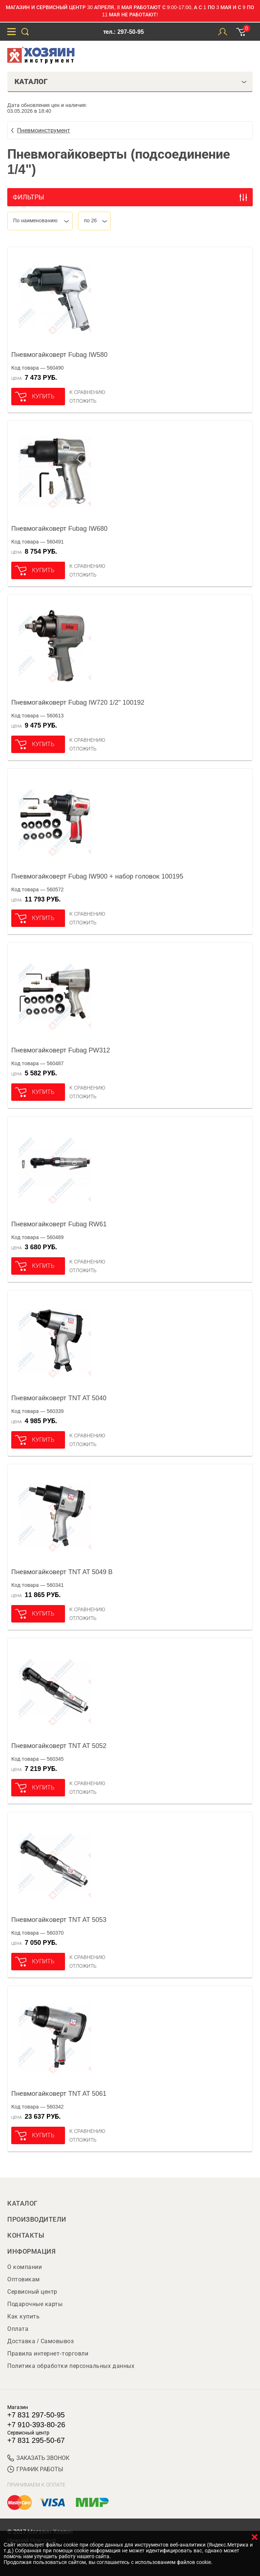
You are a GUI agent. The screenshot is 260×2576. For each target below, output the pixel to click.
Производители (36, 2219)
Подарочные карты (34, 2304)
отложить (83, 401)
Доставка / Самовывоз (40, 2341)
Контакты (25, 2235)
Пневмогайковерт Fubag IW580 (59, 354)
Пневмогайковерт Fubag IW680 (59, 528)
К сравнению (87, 392)
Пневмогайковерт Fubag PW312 (60, 1050)
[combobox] (40, 221)
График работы (35, 2469)
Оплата (17, 2329)
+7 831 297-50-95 (36, 2415)
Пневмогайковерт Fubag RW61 (59, 1224)
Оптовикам (23, 2279)
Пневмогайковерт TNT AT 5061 (58, 2093)
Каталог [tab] (131, 81)
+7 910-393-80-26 (36, 2425)
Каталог (22, 2203)
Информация (31, 2251)
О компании (24, 2267)
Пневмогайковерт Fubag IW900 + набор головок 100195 (97, 876)
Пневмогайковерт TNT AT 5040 (58, 1398)
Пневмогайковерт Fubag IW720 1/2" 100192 (78, 702)
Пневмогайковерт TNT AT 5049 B (62, 1572)
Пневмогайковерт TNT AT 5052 (58, 1745)
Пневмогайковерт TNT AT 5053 (58, 1919)
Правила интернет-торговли (47, 2353)
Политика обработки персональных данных (70, 2366)
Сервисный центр (32, 2292)
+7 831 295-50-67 (36, 2440)
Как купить (23, 2316)
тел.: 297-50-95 (123, 32)
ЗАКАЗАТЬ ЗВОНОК (38, 2457)
